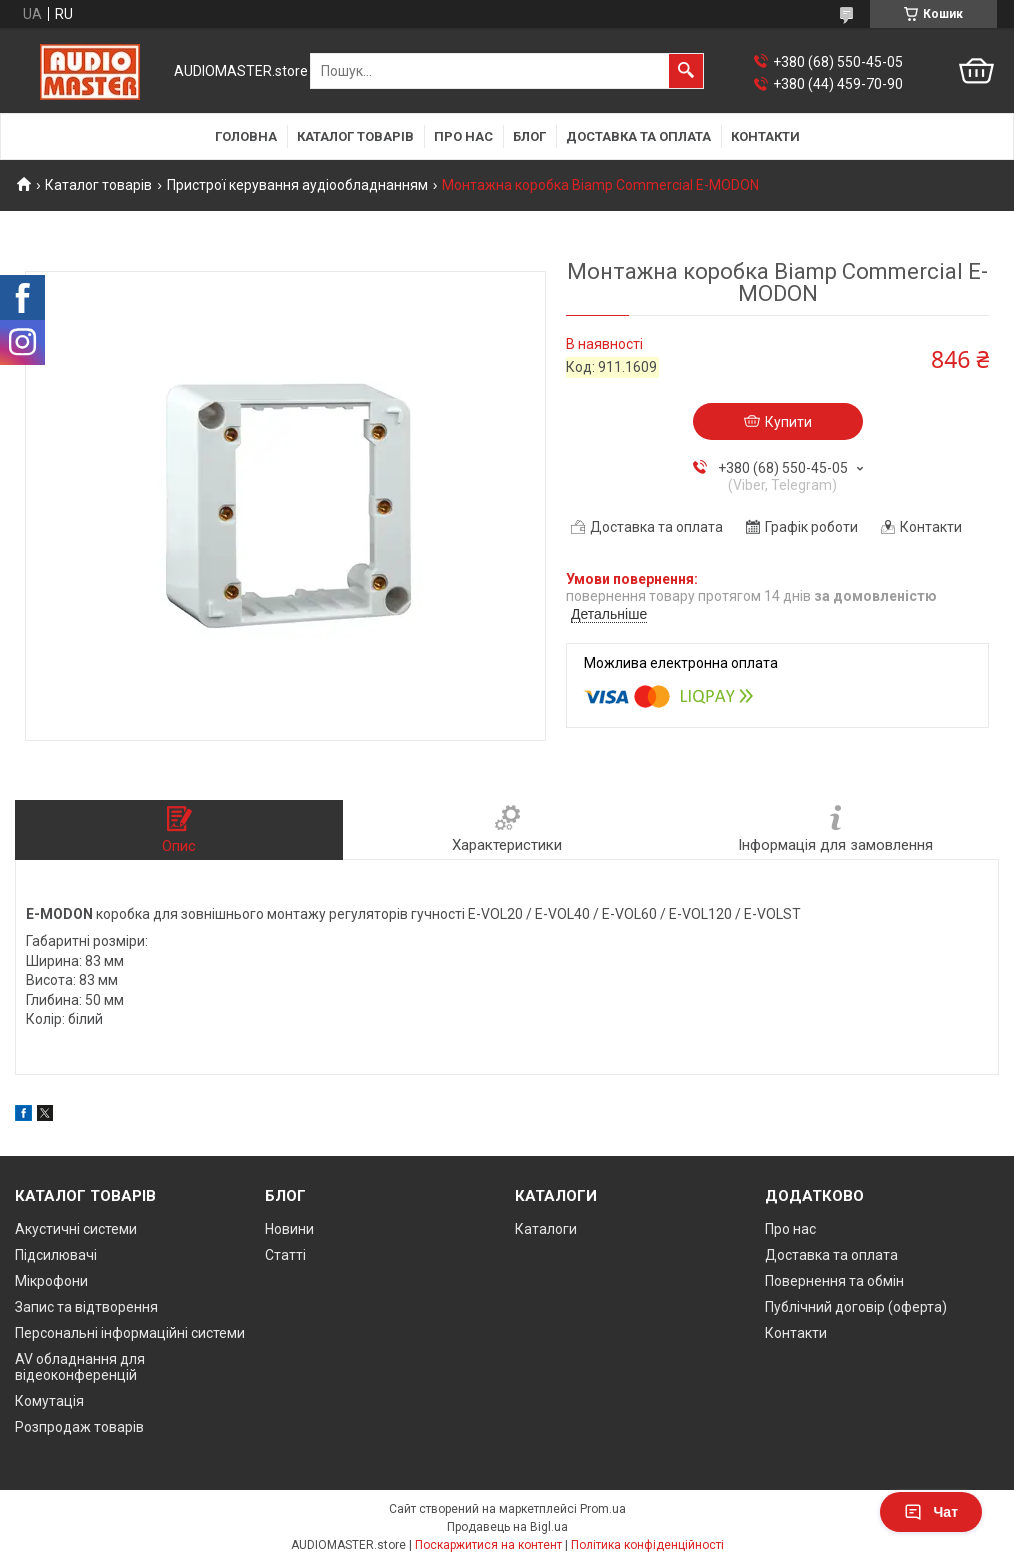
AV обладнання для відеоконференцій (80, 1367)
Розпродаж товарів (79, 1427)
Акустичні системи (76, 1229)
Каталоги (546, 1229)
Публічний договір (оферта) (856, 1307)
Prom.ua (603, 1509)
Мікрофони (51, 1281)
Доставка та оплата (638, 136)
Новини (289, 1229)
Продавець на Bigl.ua (507, 1527)
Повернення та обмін (834, 1281)
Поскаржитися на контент (488, 1545)
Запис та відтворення (86, 1307)
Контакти (765, 136)
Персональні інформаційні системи (130, 1333)
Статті (285, 1255)
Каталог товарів (355, 136)
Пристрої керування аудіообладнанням (297, 185)
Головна (246, 136)
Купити (788, 422)
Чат (931, 1512)
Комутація (49, 1401)
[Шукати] (686, 71)
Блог (529, 136)
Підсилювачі (56, 1255)
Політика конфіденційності (647, 1545)
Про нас (463, 136)
